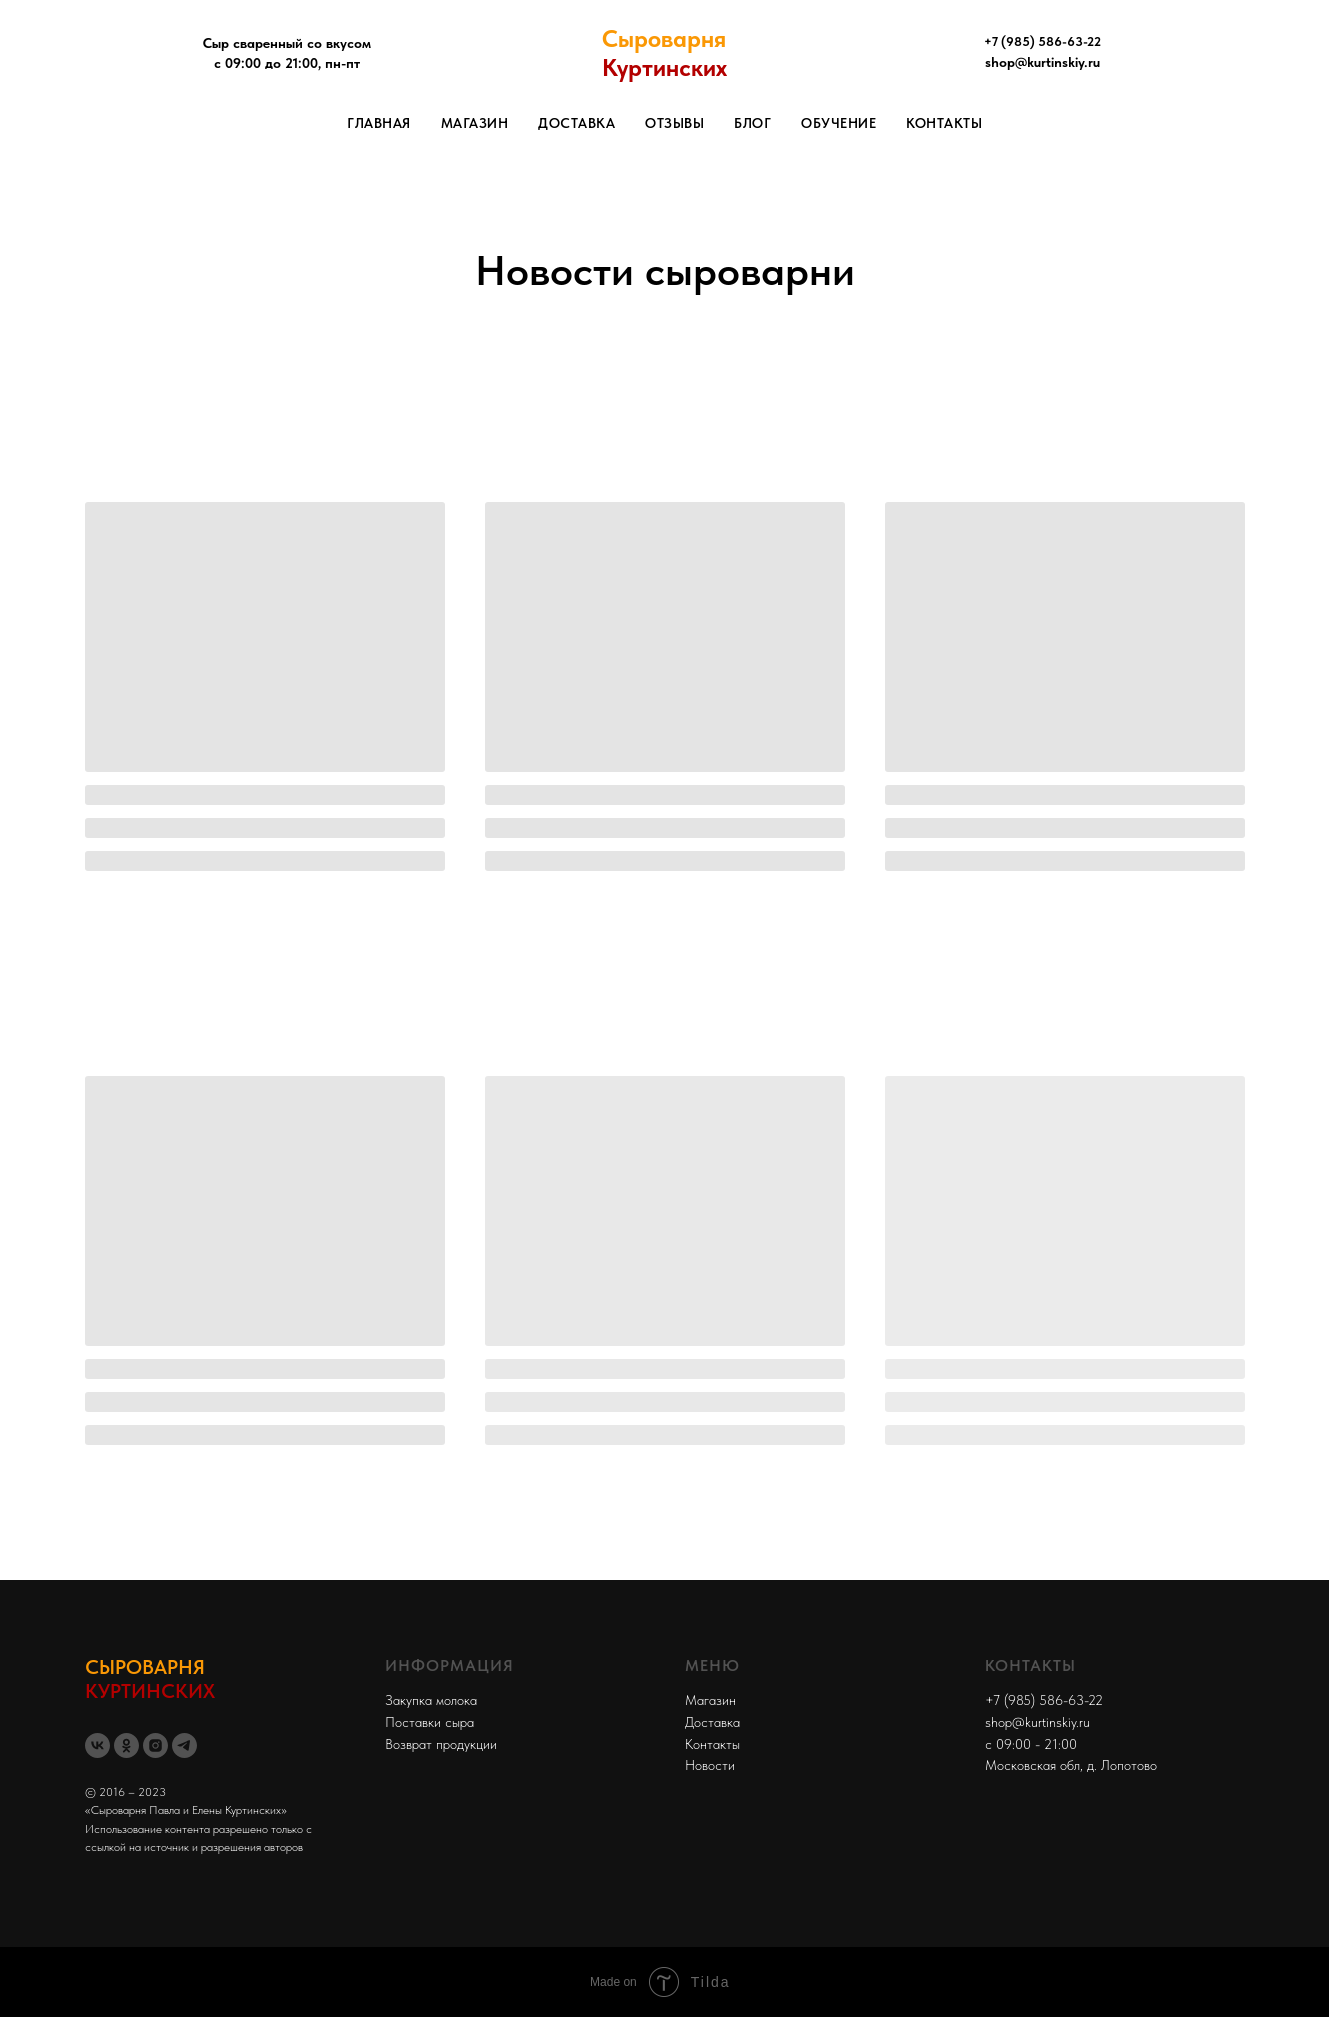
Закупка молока (431, 1700)
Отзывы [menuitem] (674, 123)
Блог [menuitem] (752, 123)
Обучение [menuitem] (838, 123)
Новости (710, 1765)
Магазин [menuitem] (475, 123)
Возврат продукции (441, 1744)
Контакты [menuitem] (944, 123)
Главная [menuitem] (379, 123)
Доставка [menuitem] (576, 123)
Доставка (712, 1722)
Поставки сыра (429, 1722)
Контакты (712, 1744)
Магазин (710, 1700)
